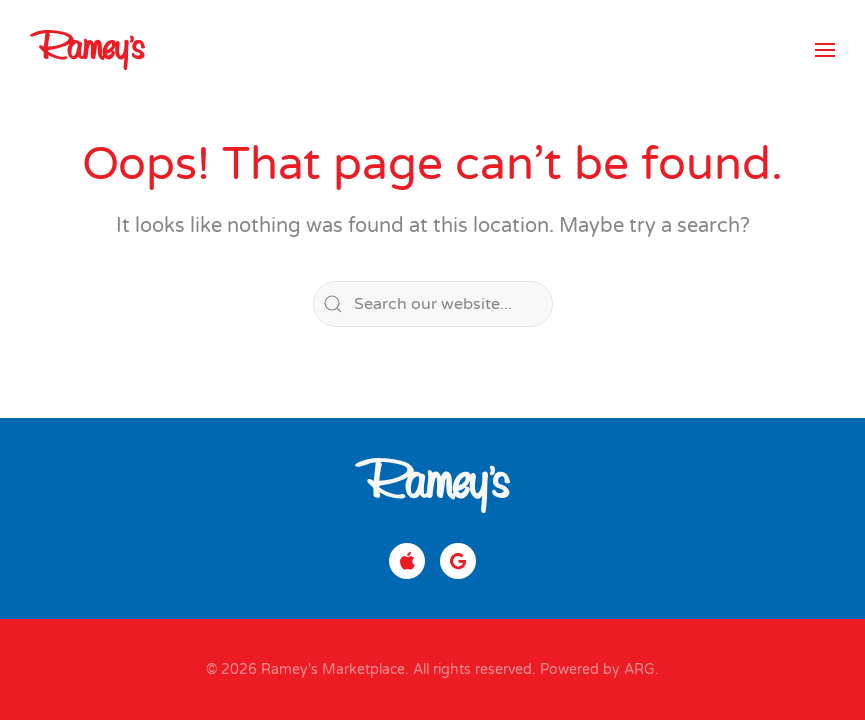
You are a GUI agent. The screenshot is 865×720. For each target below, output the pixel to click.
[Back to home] (87, 50)
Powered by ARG (595, 669)
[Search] (433, 304)
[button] (825, 50)
